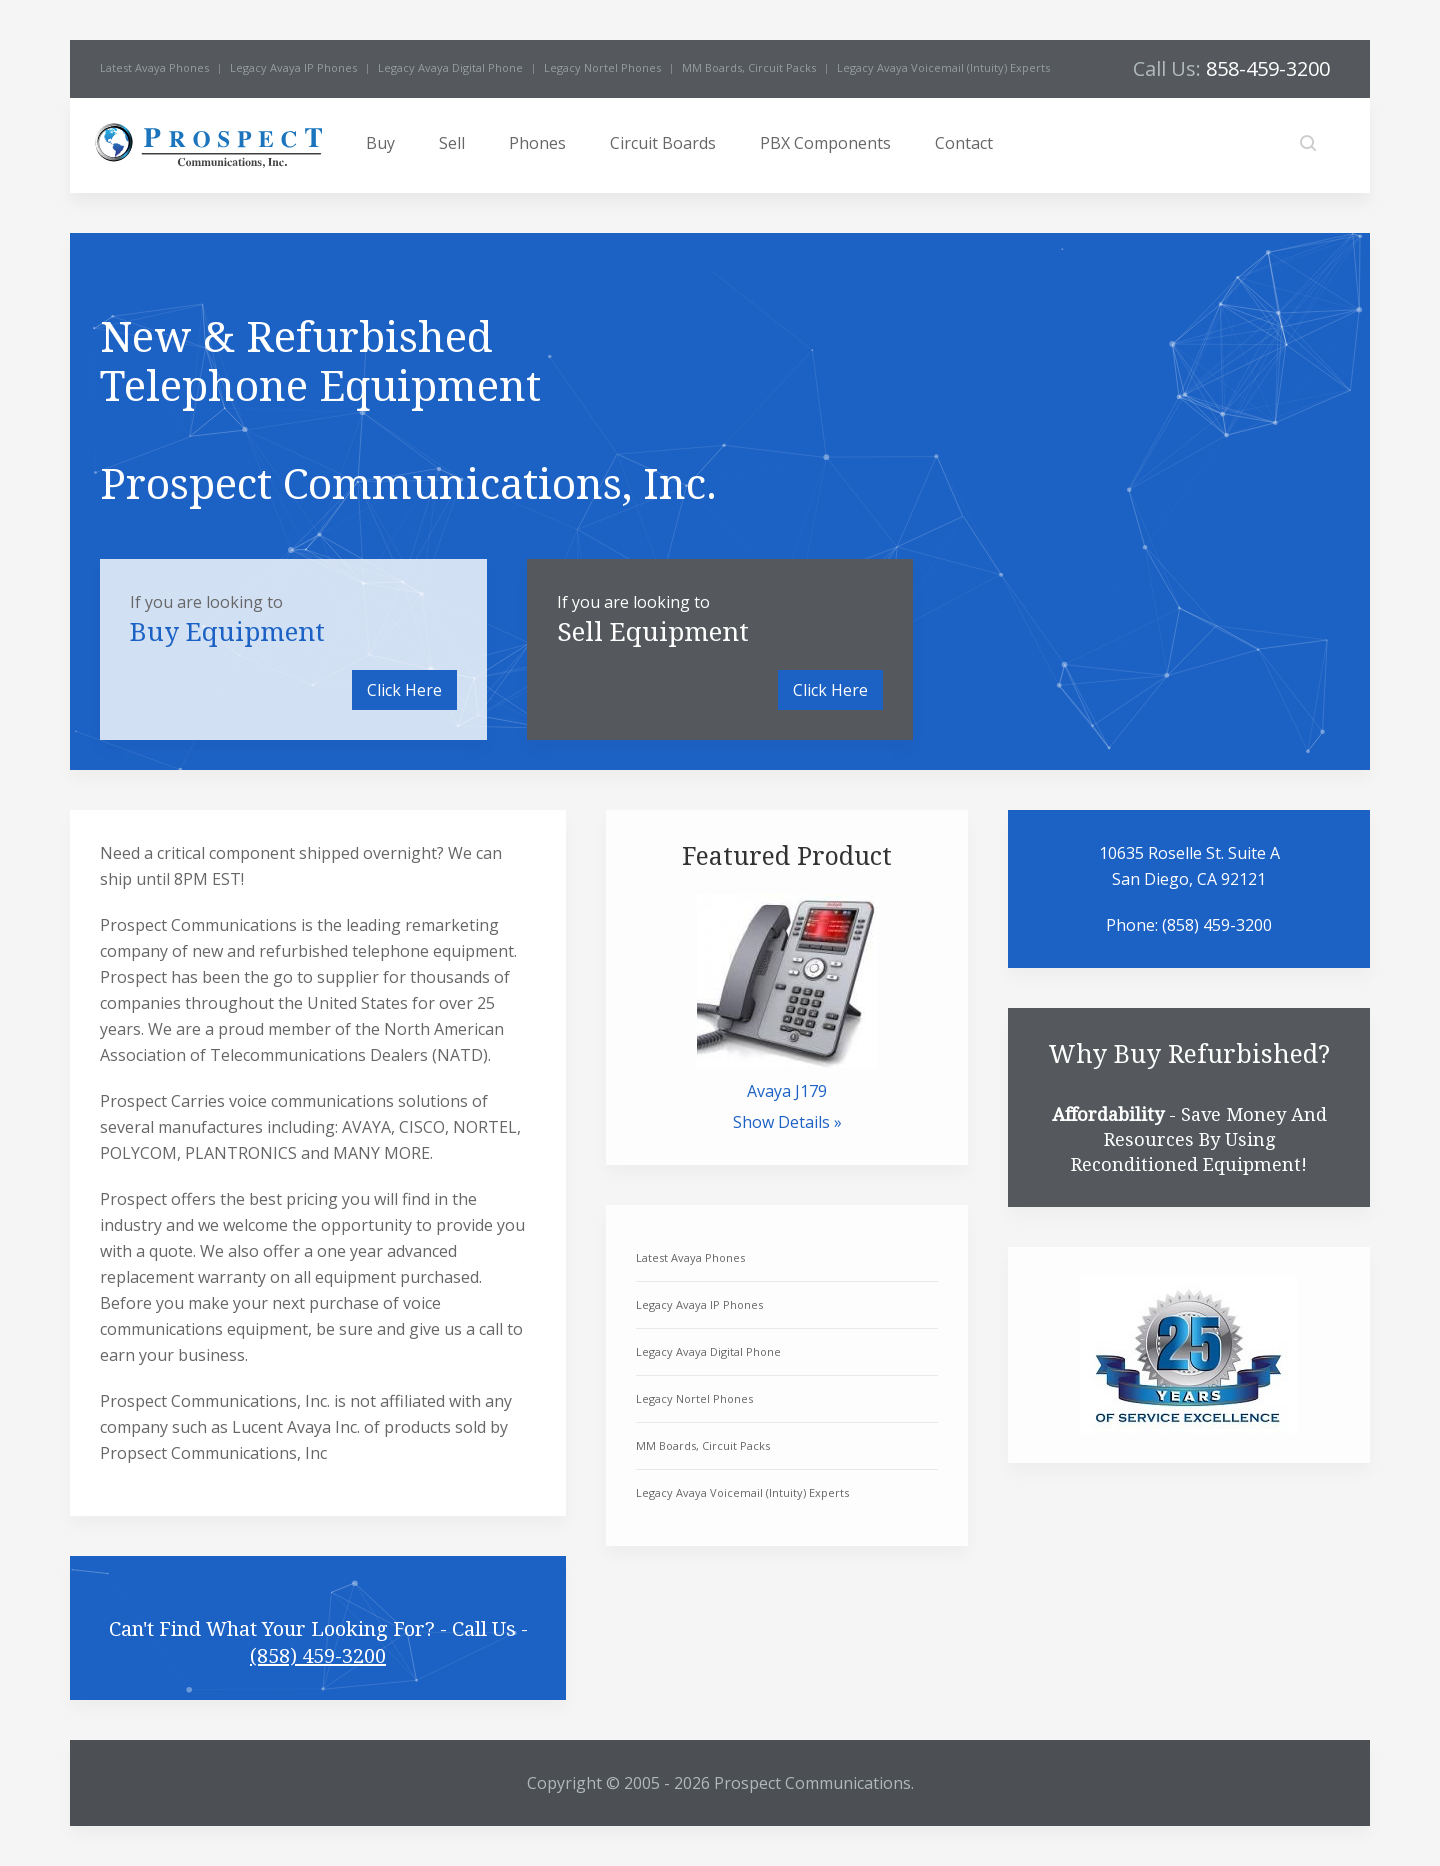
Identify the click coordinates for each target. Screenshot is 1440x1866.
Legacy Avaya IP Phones (293, 67)
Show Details (781, 1122)
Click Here (404, 690)
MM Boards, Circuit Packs (749, 67)
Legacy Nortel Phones (602, 67)
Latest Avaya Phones (154, 67)
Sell (452, 143)
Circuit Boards (663, 143)
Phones (537, 143)
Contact (964, 143)
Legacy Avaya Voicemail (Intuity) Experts (943, 67)
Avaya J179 (787, 1091)
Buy (380, 143)
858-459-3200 (1268, 68)
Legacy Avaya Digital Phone (450, 67)
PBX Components (825, 143)
